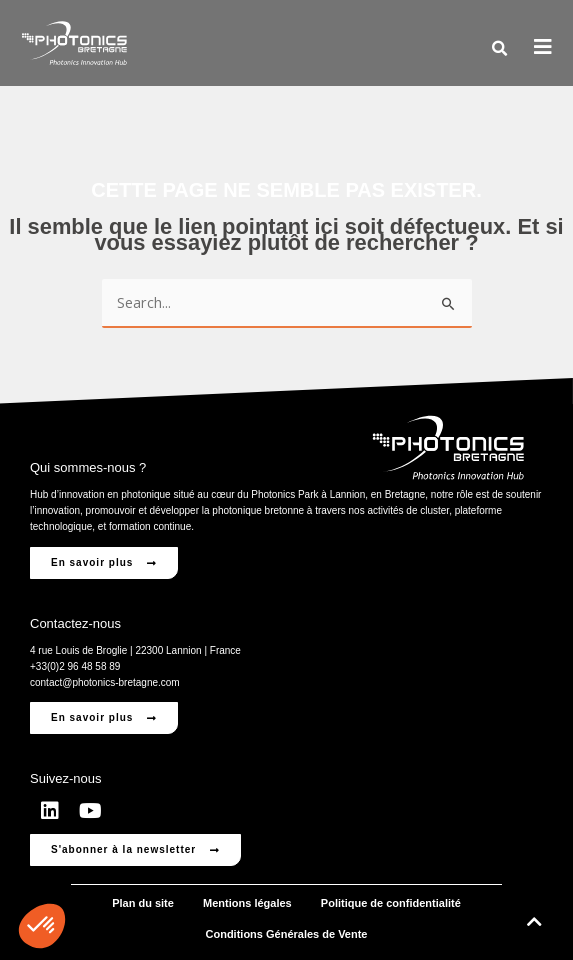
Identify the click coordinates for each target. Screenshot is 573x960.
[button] (499, 49)
